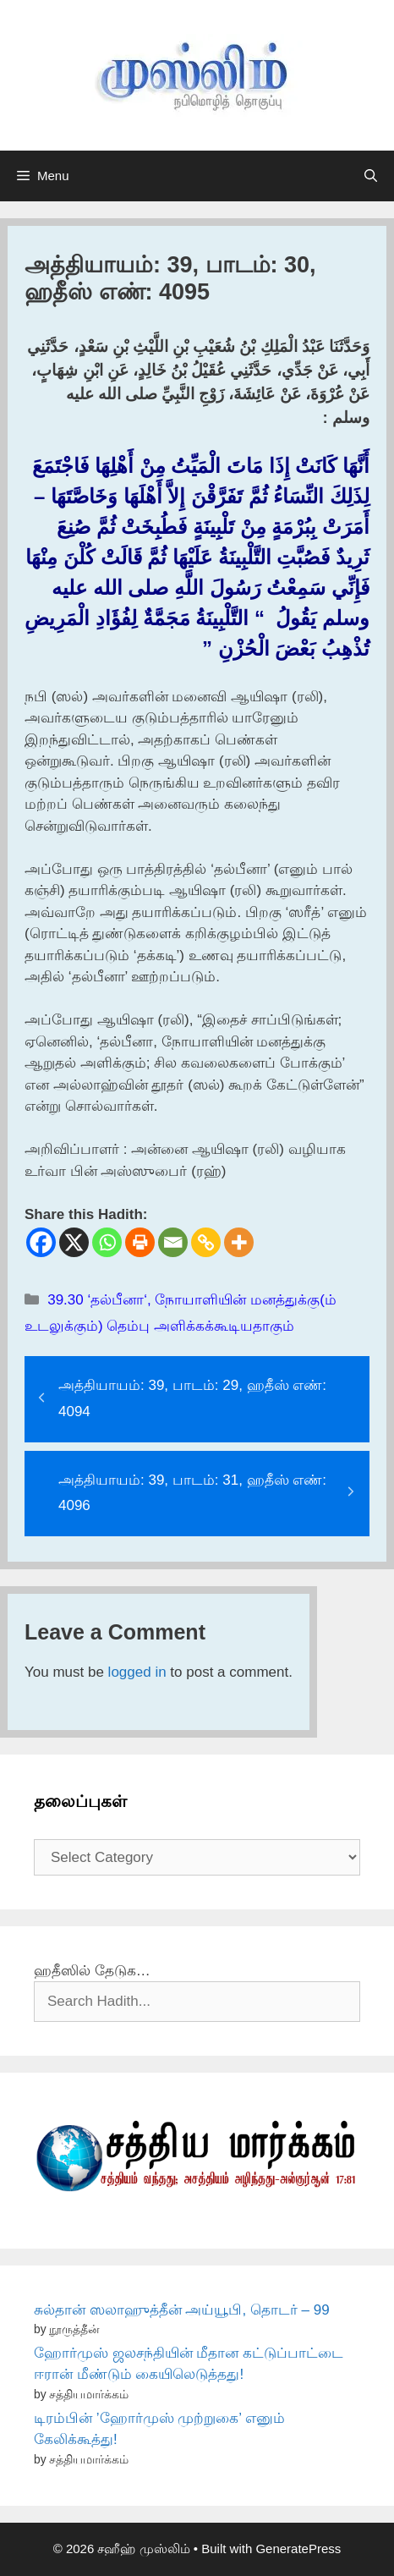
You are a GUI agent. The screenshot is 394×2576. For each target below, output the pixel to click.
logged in (137, 1672)
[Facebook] (41, 1242)
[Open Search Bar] (370, 176)
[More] (239, 1242)
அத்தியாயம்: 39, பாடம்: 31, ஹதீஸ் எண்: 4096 (192, 1493)
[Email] (173, 1242)
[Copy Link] (206, 1242)
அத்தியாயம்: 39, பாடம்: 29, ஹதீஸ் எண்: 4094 (192, 1398)
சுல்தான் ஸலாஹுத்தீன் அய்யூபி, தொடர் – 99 (182, 2310)
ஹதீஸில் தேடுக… (92, 1971)
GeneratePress (298, 2548)
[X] (74, 1242)
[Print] (140, 1242)
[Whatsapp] (107, 1242)
